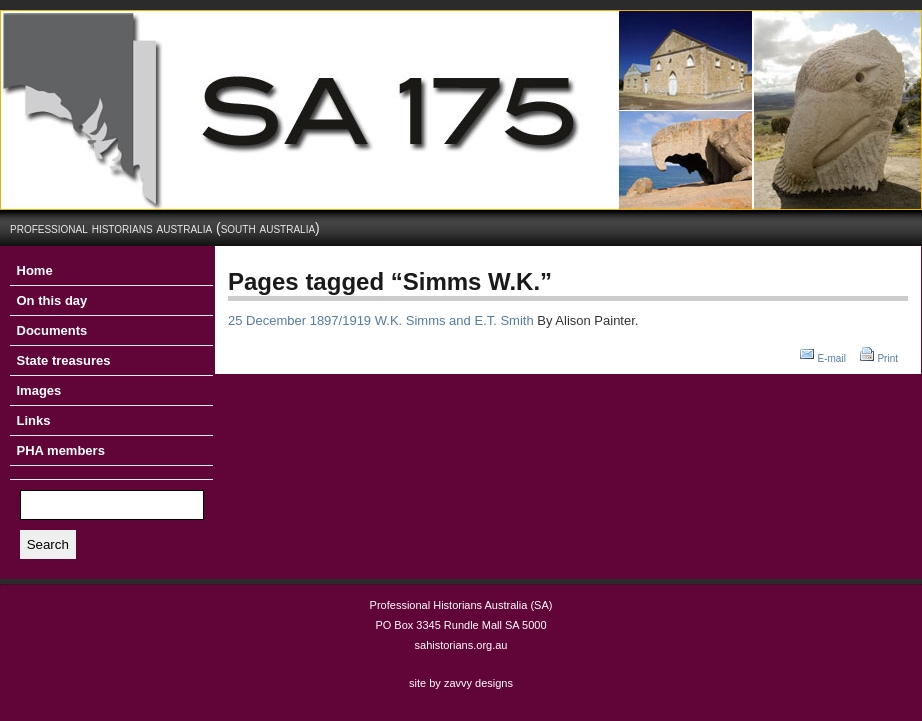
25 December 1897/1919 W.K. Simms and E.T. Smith (381, 320)
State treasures (64, 360)
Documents (52, 330)
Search (48, 544)
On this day (52, 300)
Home (35, 270)
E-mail (832, 358)
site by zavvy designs (461, 683)
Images (39, 390)
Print (887, 358)
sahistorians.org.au (461, 645)
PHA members (61, 450)
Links (34, 420)
